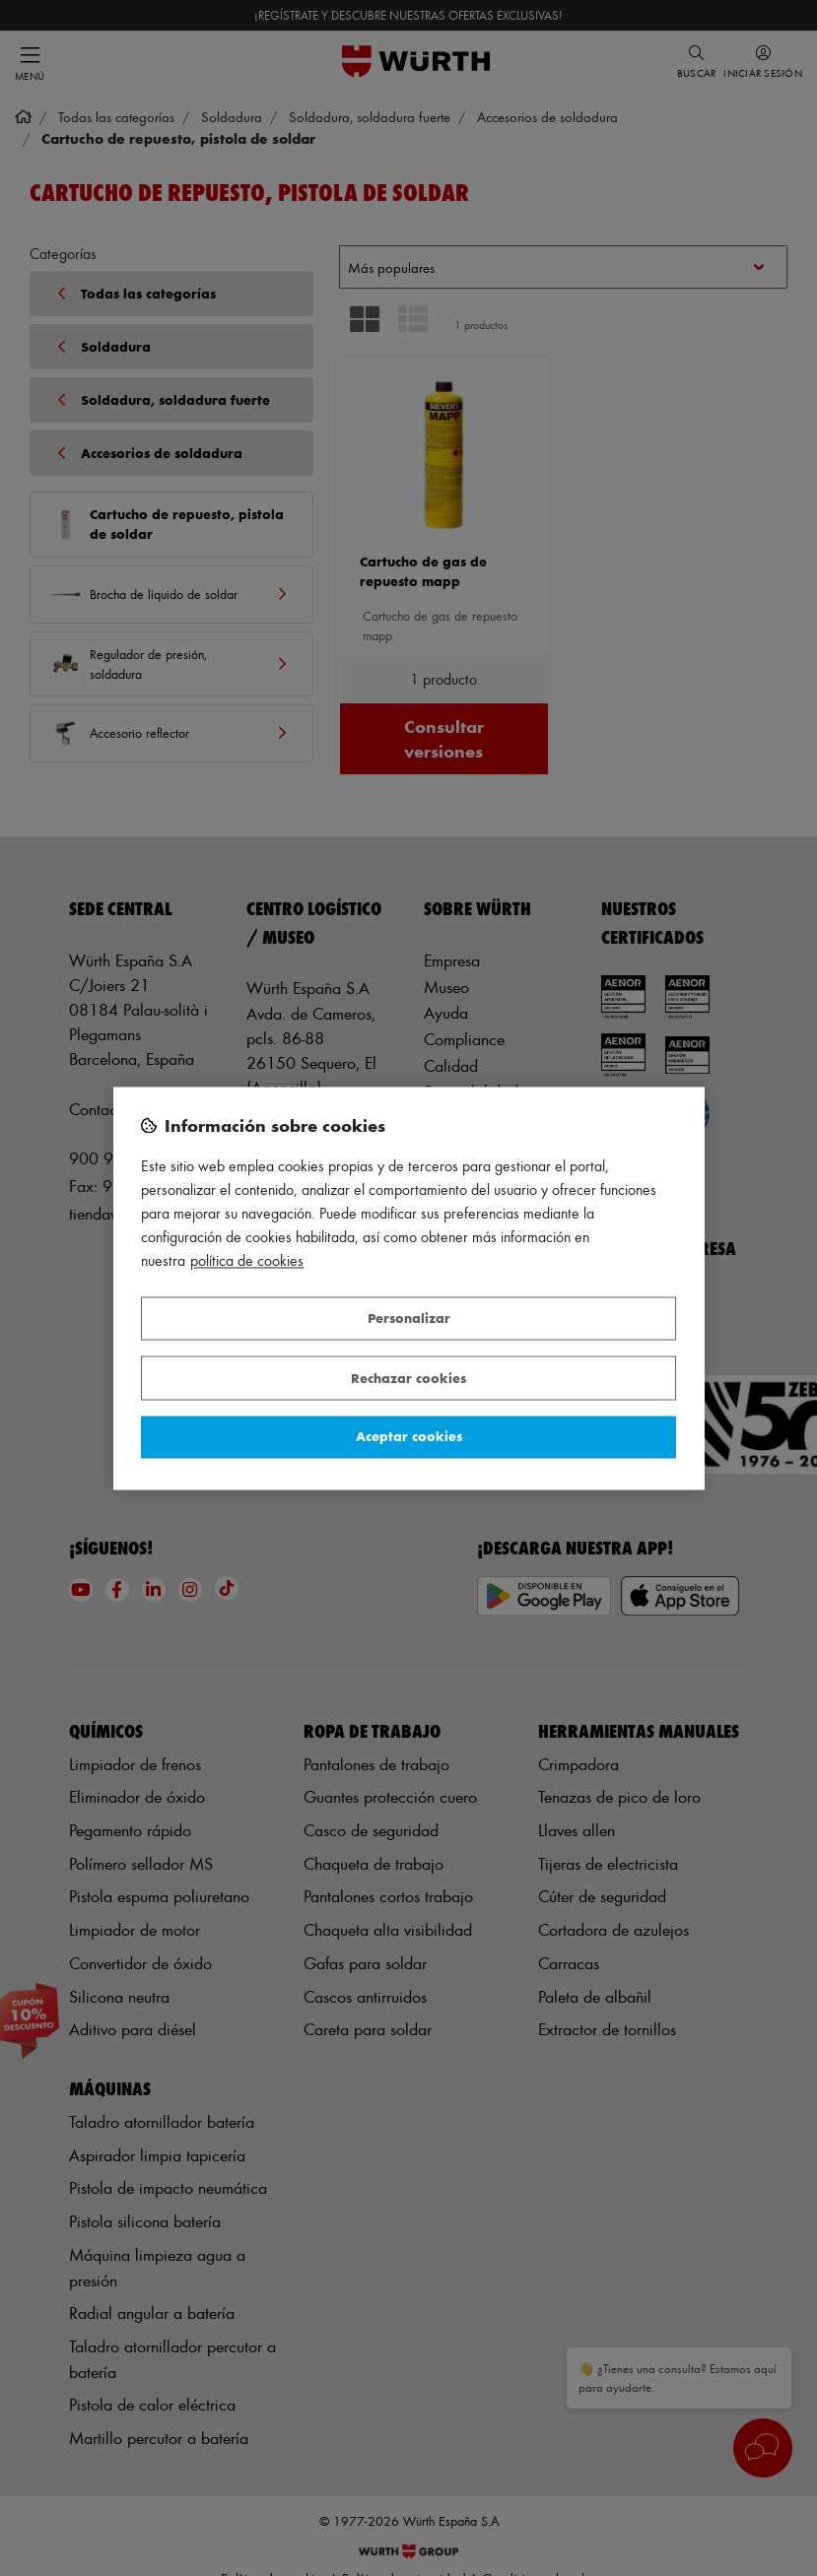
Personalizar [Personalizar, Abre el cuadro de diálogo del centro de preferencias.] (409, 1318)
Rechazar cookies (408, 1377)
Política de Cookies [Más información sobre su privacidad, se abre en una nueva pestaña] (247, 1260)
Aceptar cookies (409, 1436)
